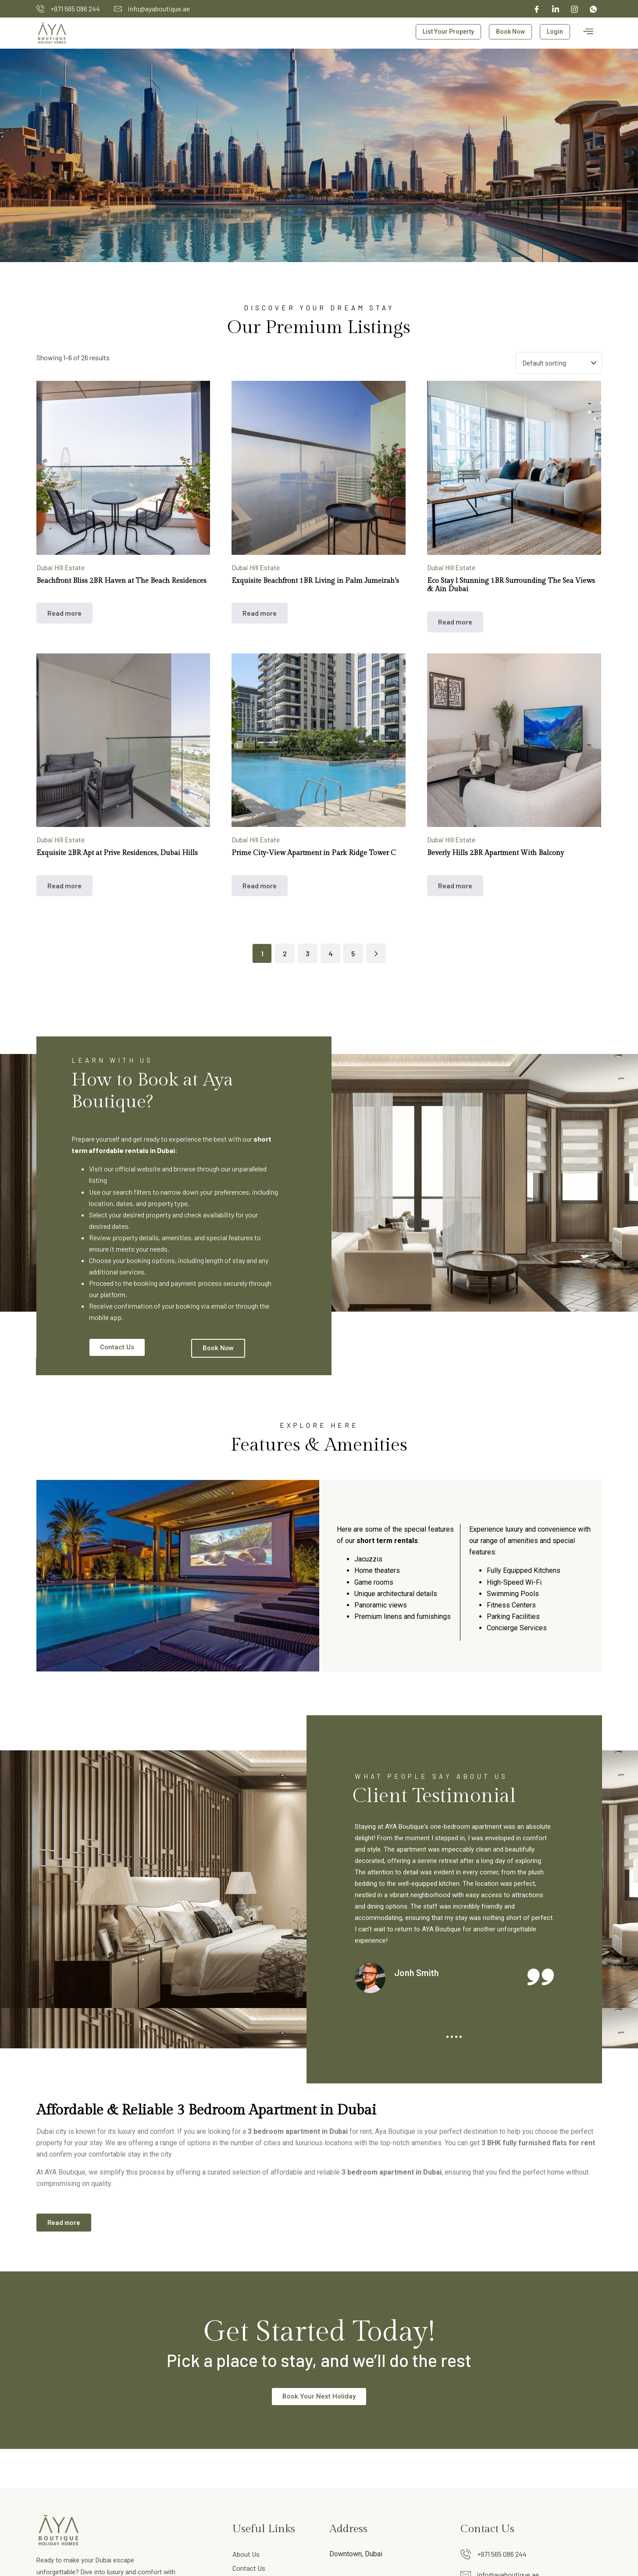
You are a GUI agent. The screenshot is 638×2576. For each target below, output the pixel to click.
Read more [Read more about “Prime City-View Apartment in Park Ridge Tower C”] (259, 885)
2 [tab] (452, 2037)
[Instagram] (574, 8)
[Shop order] (558, 363)
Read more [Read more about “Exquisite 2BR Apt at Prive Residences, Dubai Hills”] (64, 885)
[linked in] (555, 8)
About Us (246, 2554)
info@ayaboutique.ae (159, 8)
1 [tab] (447, 2037)
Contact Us (248, 2568)
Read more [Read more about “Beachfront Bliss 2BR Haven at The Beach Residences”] (64, 613)
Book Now (510, 31)
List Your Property (448, 31)
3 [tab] (456, 2037)
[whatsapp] (593, 8)
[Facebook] (536, 8)
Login (555, 31)
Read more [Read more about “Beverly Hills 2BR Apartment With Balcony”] (455, 885)
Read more (63, 2222)
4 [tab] (461, 2037)
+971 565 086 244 (75, 8)
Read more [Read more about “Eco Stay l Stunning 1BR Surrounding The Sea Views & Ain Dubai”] (455, 621)
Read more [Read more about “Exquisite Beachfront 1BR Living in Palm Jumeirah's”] (259, 613)
